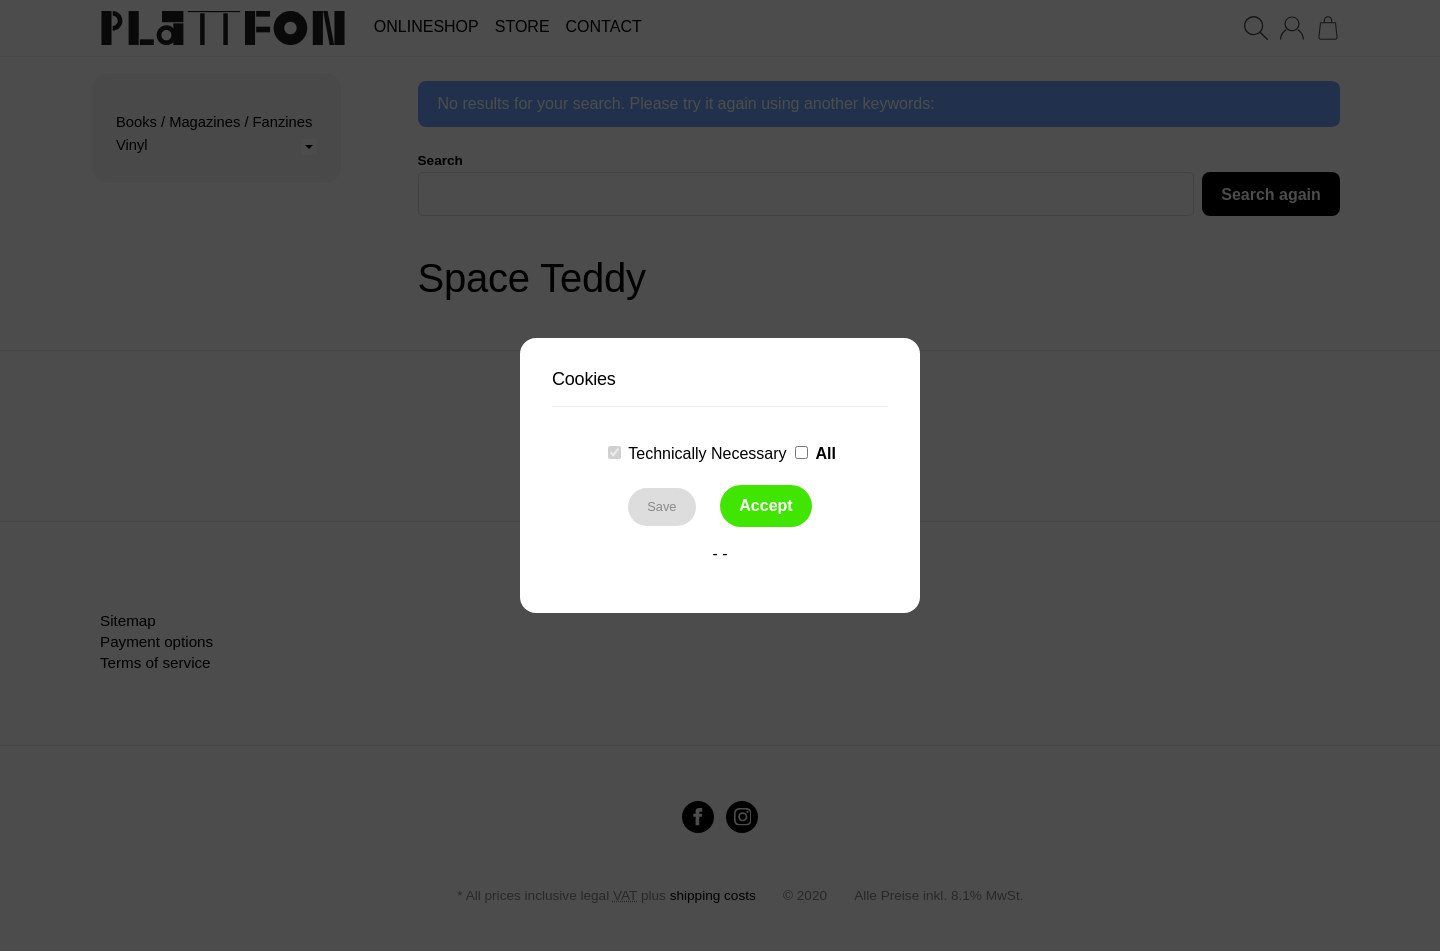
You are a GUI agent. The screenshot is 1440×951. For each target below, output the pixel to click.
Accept (765, 505)
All (825, 453)
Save (661, 506)
